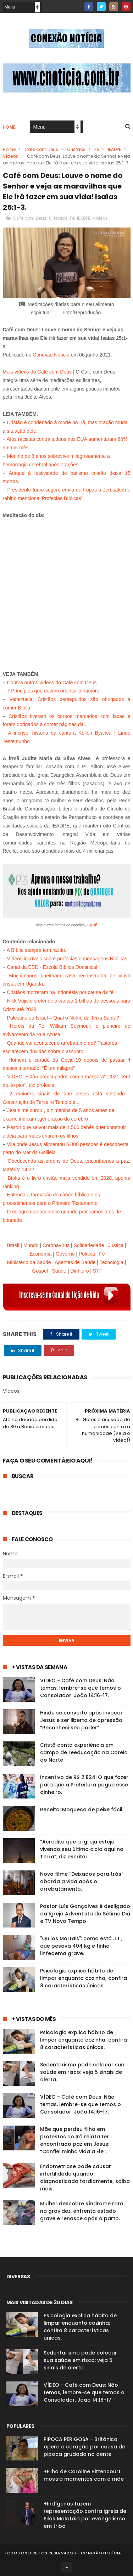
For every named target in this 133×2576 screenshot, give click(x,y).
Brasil (13, 1245)
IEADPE (114, 149)
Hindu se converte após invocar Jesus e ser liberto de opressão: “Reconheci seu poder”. (81, 1720)
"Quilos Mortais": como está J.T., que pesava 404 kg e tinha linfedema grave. (81, 1946)
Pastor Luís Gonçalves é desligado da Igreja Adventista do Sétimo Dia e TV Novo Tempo (85, 1914)
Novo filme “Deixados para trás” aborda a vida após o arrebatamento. (81, 1881)
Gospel (40, 1271)
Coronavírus (56, 1245)
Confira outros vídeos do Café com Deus (52, 682)
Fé (96, 149)
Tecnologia (111, 1262)
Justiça (116, 1245)
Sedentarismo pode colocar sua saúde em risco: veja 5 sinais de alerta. (82, 2072)
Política (87, 1254)
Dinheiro (79, 1271)
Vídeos (10, 156)
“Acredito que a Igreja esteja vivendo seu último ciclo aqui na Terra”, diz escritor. (81, 1849)
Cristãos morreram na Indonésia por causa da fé (60, 992)
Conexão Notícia (51, 355)
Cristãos (76, 149)
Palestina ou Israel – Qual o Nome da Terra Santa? (63, 1018)
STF (97, 1271)
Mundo (31, 1245)
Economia (40, 1254)
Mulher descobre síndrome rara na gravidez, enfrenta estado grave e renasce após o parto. (81, 2211)
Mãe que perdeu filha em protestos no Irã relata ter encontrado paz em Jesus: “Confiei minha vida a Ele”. (74, 2140)
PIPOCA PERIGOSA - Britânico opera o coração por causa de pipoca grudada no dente (84, 2447)
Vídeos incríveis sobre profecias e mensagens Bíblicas (67, 958)
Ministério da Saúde (29, 1262)
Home (9, 127)
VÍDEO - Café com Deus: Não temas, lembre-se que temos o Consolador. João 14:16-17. (80, 1688)
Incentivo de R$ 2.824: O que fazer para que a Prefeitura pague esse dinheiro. (84, 1785)
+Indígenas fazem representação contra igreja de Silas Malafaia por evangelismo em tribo (85, 2515)
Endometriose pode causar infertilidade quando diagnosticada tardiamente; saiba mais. (85, 2177)
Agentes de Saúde (75, 1262)
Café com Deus (41, 149)
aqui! (92, 924)
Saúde (59, 1271)
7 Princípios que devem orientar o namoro (53, 691)
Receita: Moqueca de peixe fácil (81, 1809)
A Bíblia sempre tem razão (36, 950)
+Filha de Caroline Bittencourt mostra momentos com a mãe (84, 2475)
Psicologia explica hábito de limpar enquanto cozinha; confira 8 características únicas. (83, 1978)
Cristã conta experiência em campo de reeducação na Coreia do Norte (84, 1752)
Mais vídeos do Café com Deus (37, 372)
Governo (65, 1254)
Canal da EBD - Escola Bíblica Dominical (52, 967)
